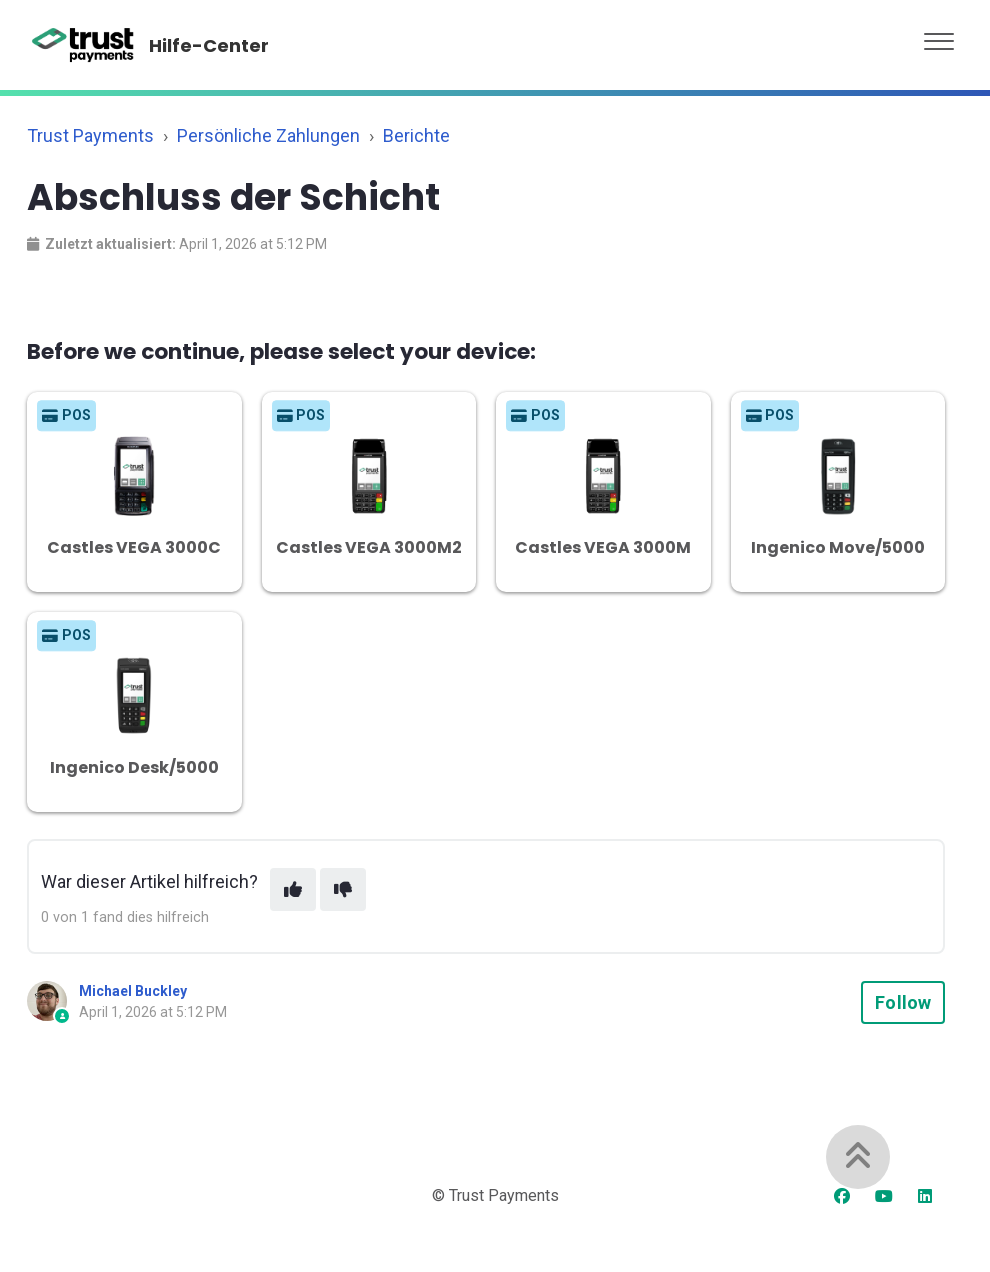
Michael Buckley (133, 991)
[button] (939, 36)
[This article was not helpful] (343, 889)
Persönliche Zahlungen (268, 135)
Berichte (416, 135)
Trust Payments (90, 135)
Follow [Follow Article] (903, 1002)
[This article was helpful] (293, 889)
